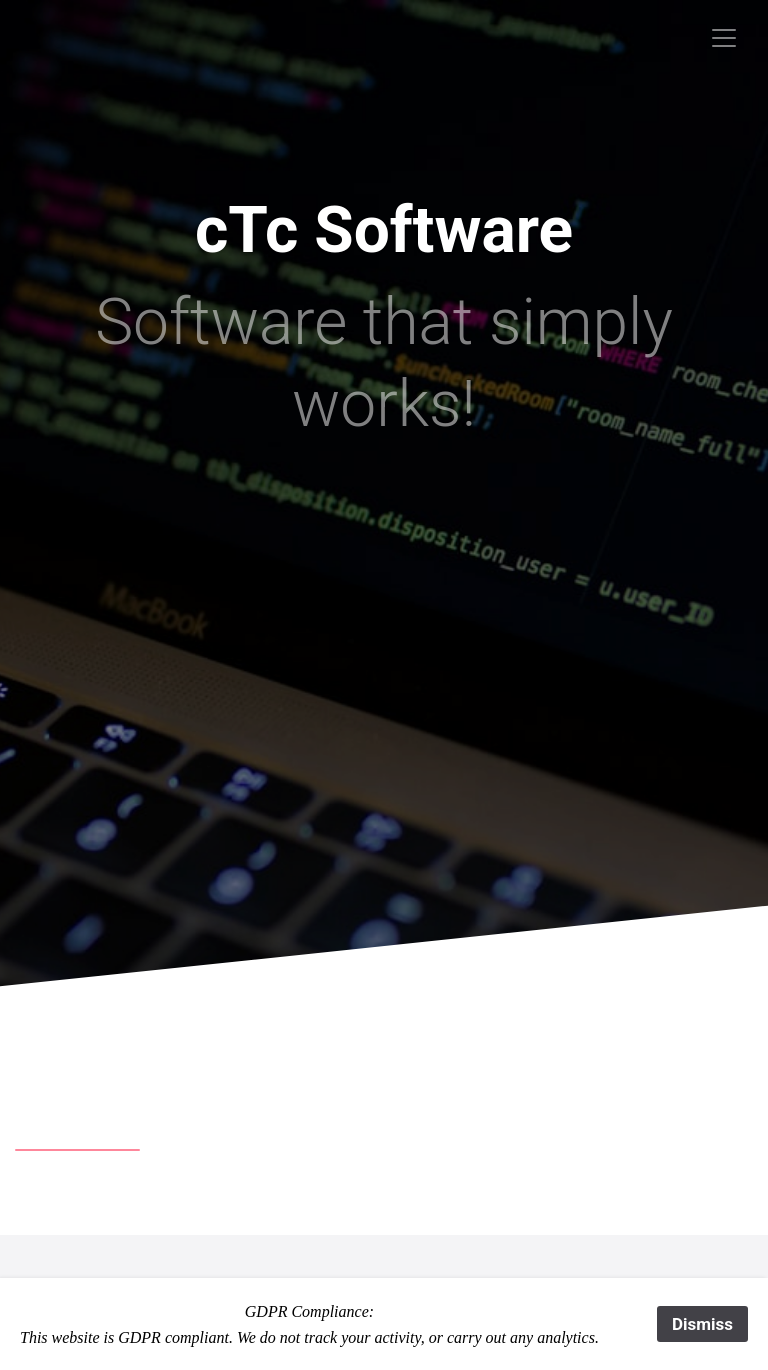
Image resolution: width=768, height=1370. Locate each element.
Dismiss (702, 1324)
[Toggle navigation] (724, 38)
